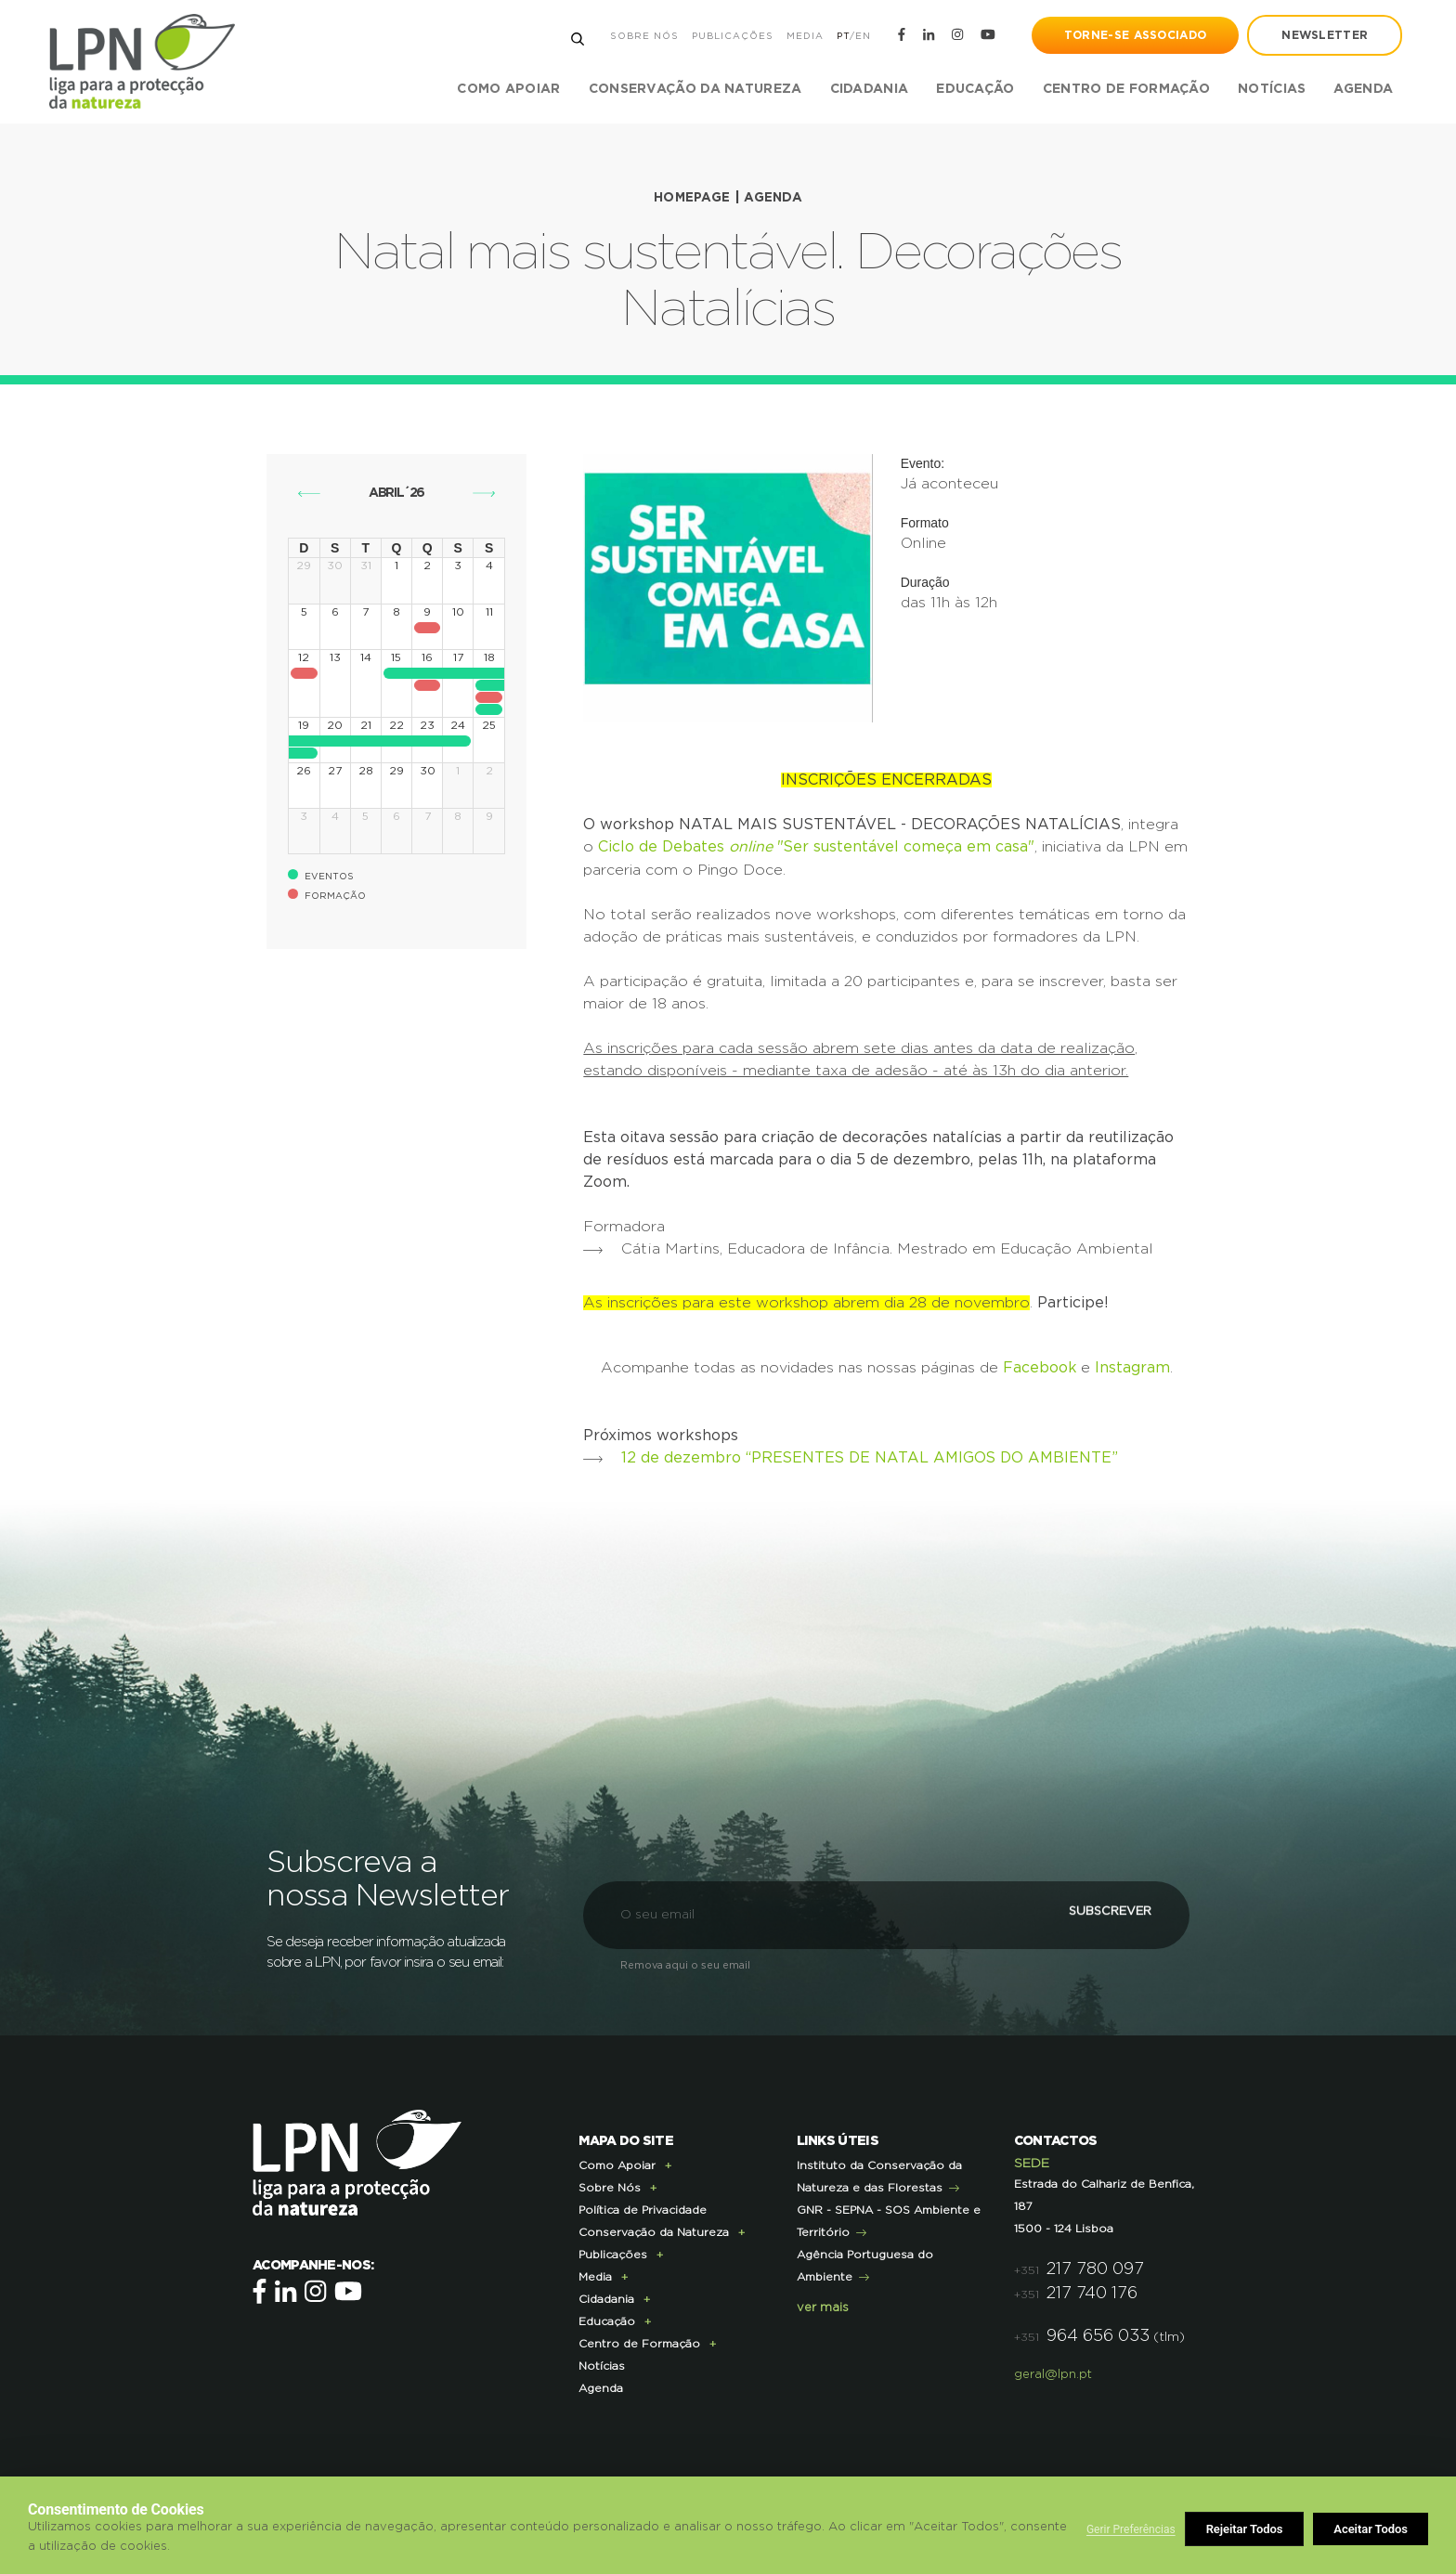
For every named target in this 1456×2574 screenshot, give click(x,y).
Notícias (1270, 89)
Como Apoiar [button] (506, 89)
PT (840, 36)
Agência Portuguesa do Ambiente (865, 2263)
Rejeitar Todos (1244, 2529)
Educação (606, 2318)
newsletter (1323, 35)
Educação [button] (973, 89)
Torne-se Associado (1133, 35)
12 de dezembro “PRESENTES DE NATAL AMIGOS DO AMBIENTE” (872, 1455)
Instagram (1132, 1365)
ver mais (823, 2305)
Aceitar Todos (1370, 2529)
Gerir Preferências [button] (1131, 2529)
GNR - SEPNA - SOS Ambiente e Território (889, 2218)
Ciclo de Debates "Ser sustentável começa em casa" (817, 845)
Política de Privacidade (642, 2207)
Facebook (1039, 1365)
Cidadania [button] (866, 89)
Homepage (691, 197)
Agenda (1361, 89)
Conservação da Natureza (653, 2229)
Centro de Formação (1123, 89)
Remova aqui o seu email (685, 1962)
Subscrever (1085, 1912)
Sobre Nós (641, 36)
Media (802, 36)
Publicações (730, 36)
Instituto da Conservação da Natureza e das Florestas (879, 2173)
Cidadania (606, 2296)
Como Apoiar (617, 2162)
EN (860, 36)
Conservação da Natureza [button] (693, 89)
